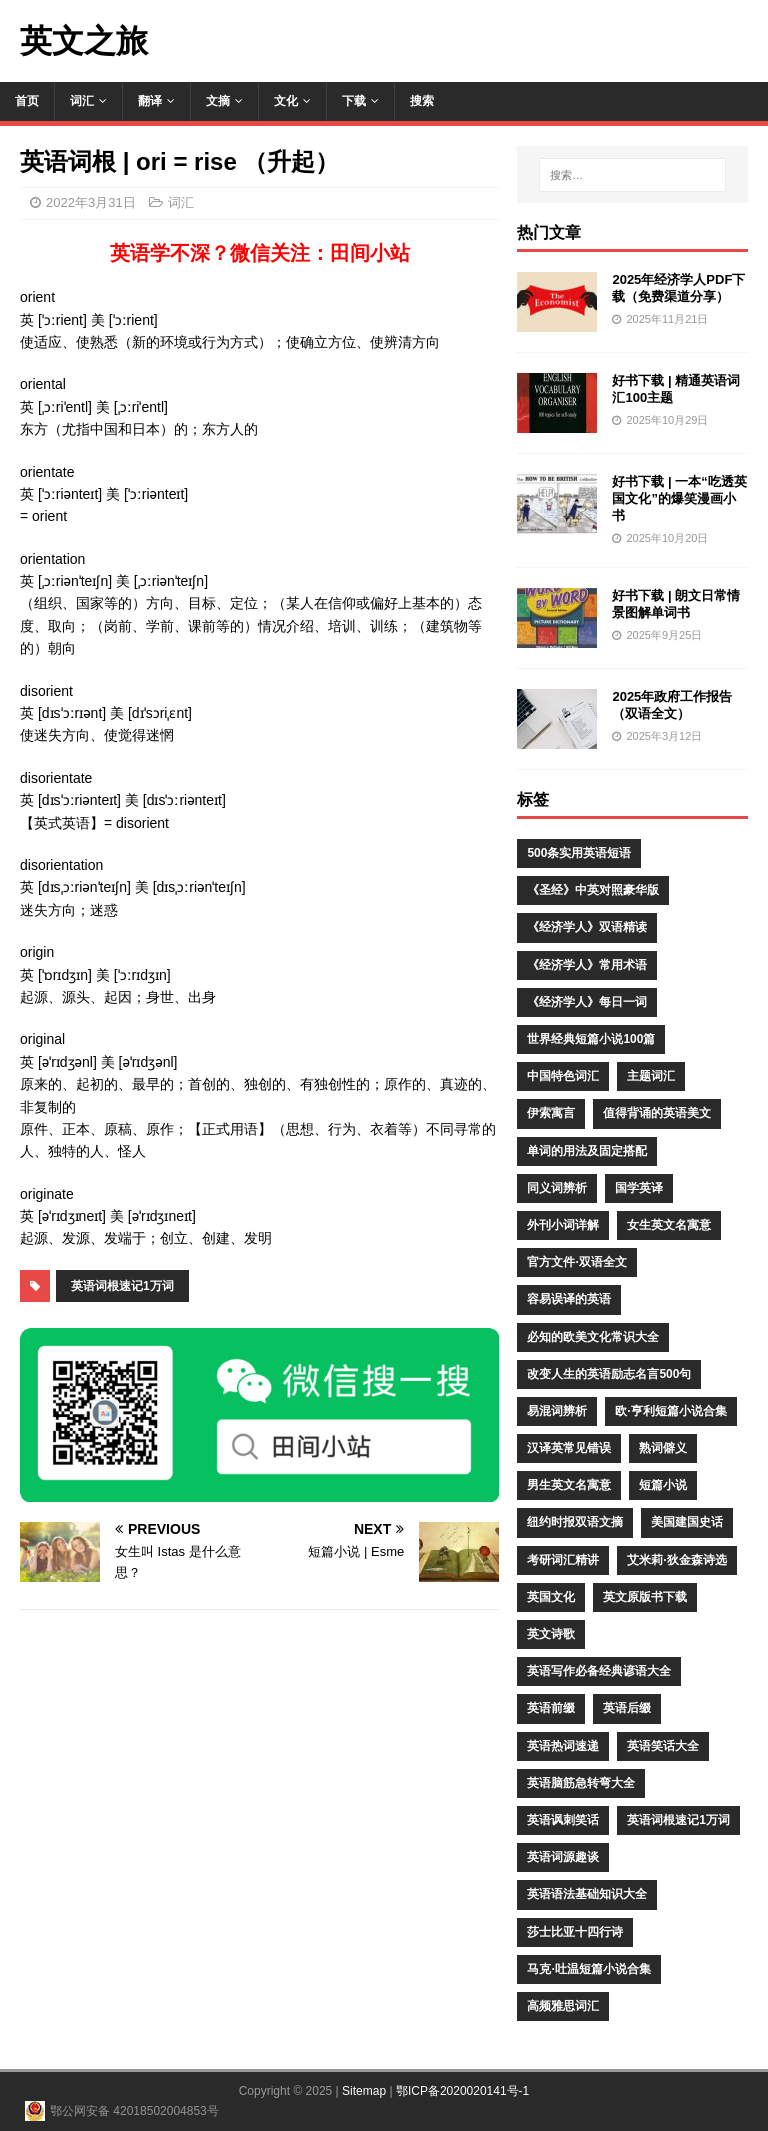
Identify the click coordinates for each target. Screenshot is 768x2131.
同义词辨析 (557, 1188)
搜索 (422, 101)
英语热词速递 (563, 1746)
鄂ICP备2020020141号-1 (462, 2091)
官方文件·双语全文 (576, 1262)
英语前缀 (551, 1708)
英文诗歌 (551, 1634)
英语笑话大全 (663, 1746)
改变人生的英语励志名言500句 (609, 1374)
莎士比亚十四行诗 (575, 1932)
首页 (27, 101)
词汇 (82, 101)
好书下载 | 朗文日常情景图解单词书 (676, 604)
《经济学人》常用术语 (587, 965)
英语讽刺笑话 (563, 1820)
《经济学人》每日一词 (587, 1002)
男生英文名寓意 (569, 1485)
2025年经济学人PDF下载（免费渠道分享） (678, 288)
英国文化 (551, 1597)
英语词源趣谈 (563, 1857)
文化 (286, 101)
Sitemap (364, 2091)
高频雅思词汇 (563, 2006)
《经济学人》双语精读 (587, 927)
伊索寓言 (551, 1113)
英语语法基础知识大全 (587, 1894)
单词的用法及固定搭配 (587, 1151)
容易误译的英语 (569, 1299)
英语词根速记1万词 (122, 1286)
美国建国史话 (687, 1522)
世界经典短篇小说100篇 (591, 1039)
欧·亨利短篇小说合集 (670, 1411)
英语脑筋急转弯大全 (581, 1783)
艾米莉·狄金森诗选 (676, 1560)
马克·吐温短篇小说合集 (588, 1969)
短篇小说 (663, 1485)
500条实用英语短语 (579, 853)
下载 (354, 101)
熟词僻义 (663, 1448)
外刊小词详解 (563, 1225)
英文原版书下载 (645, 1597)
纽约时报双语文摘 (575, 1522)
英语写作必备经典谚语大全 (599, 1671)
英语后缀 (627, 1708)
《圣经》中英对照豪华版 (593, 890)
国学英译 (639, 1188)
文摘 (218, 101)
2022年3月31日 (91, 202)
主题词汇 (651, 1076)
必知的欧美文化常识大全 (593, 1337)
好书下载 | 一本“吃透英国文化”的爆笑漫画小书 (679, 498)
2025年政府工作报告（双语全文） (672, 705)
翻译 (150, 101)
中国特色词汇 (563, 1076)
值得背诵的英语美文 (657, 1113)
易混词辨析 (557, 1411)
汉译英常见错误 (569, 1448)
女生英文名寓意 (669, 1225)
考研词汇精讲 (563, 1560)
